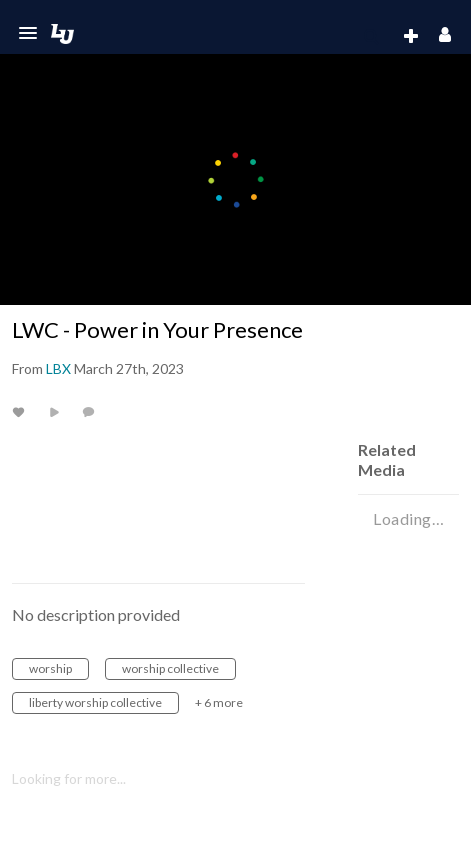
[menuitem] (371, 37)
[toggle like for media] (21, 411)
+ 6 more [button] (219, 702)
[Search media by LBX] (58, 368)
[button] (28, 33)
